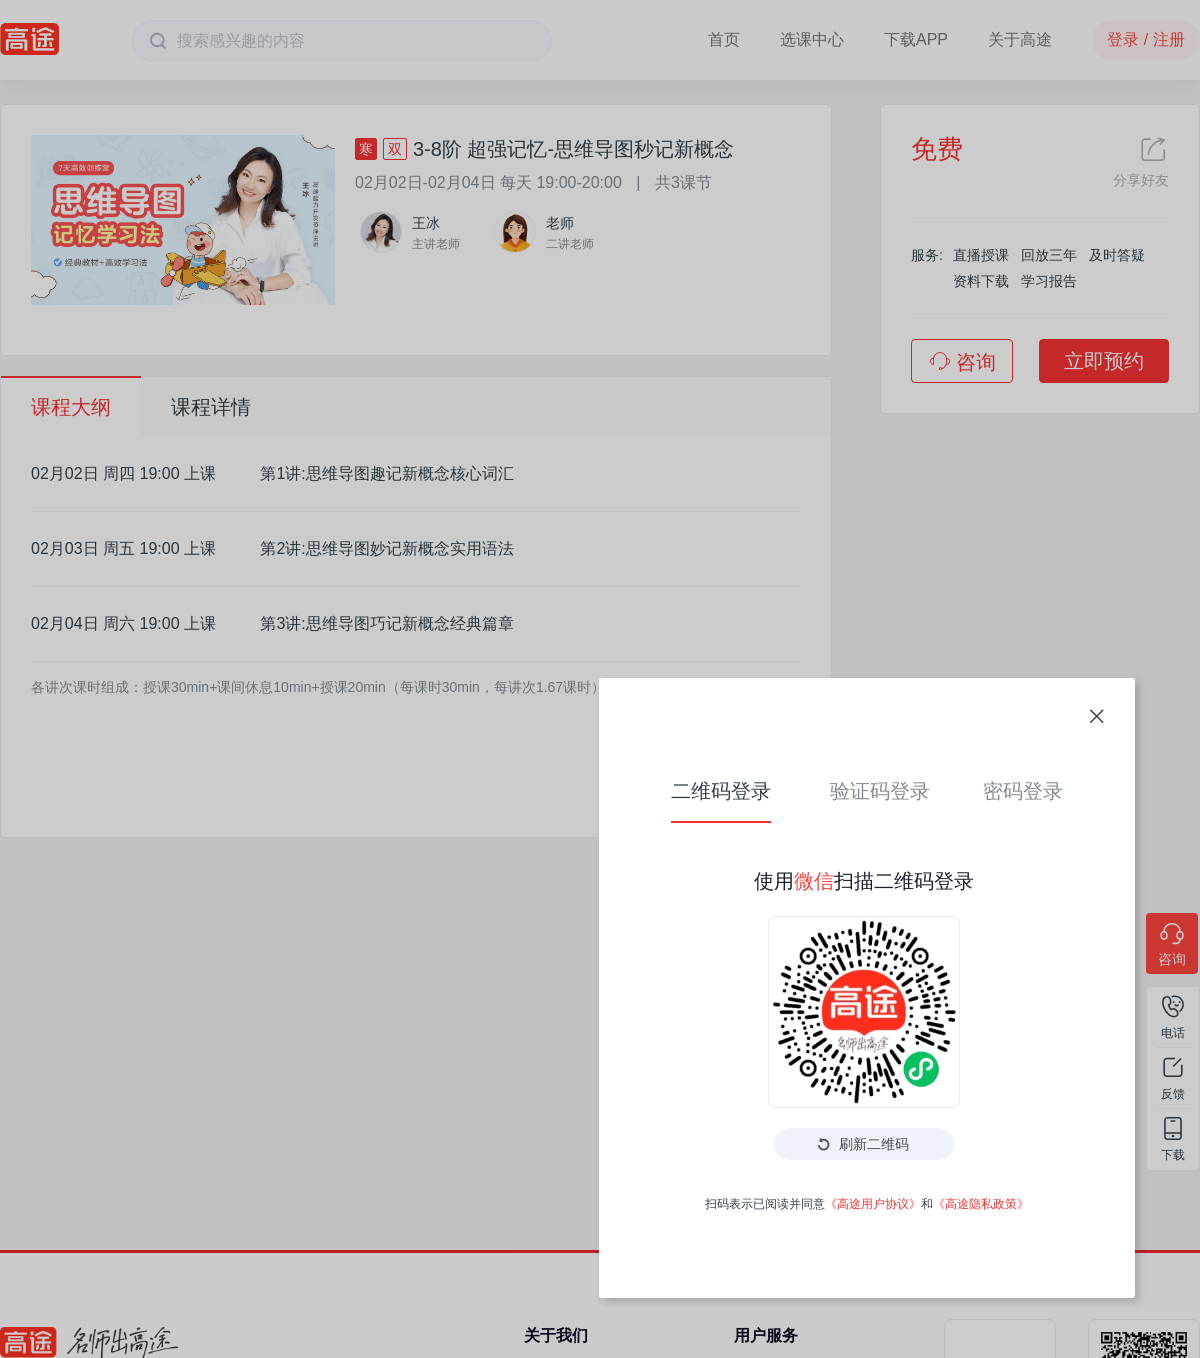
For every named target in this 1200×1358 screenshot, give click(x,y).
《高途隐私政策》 (794, 895)
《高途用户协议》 (686, 895)
